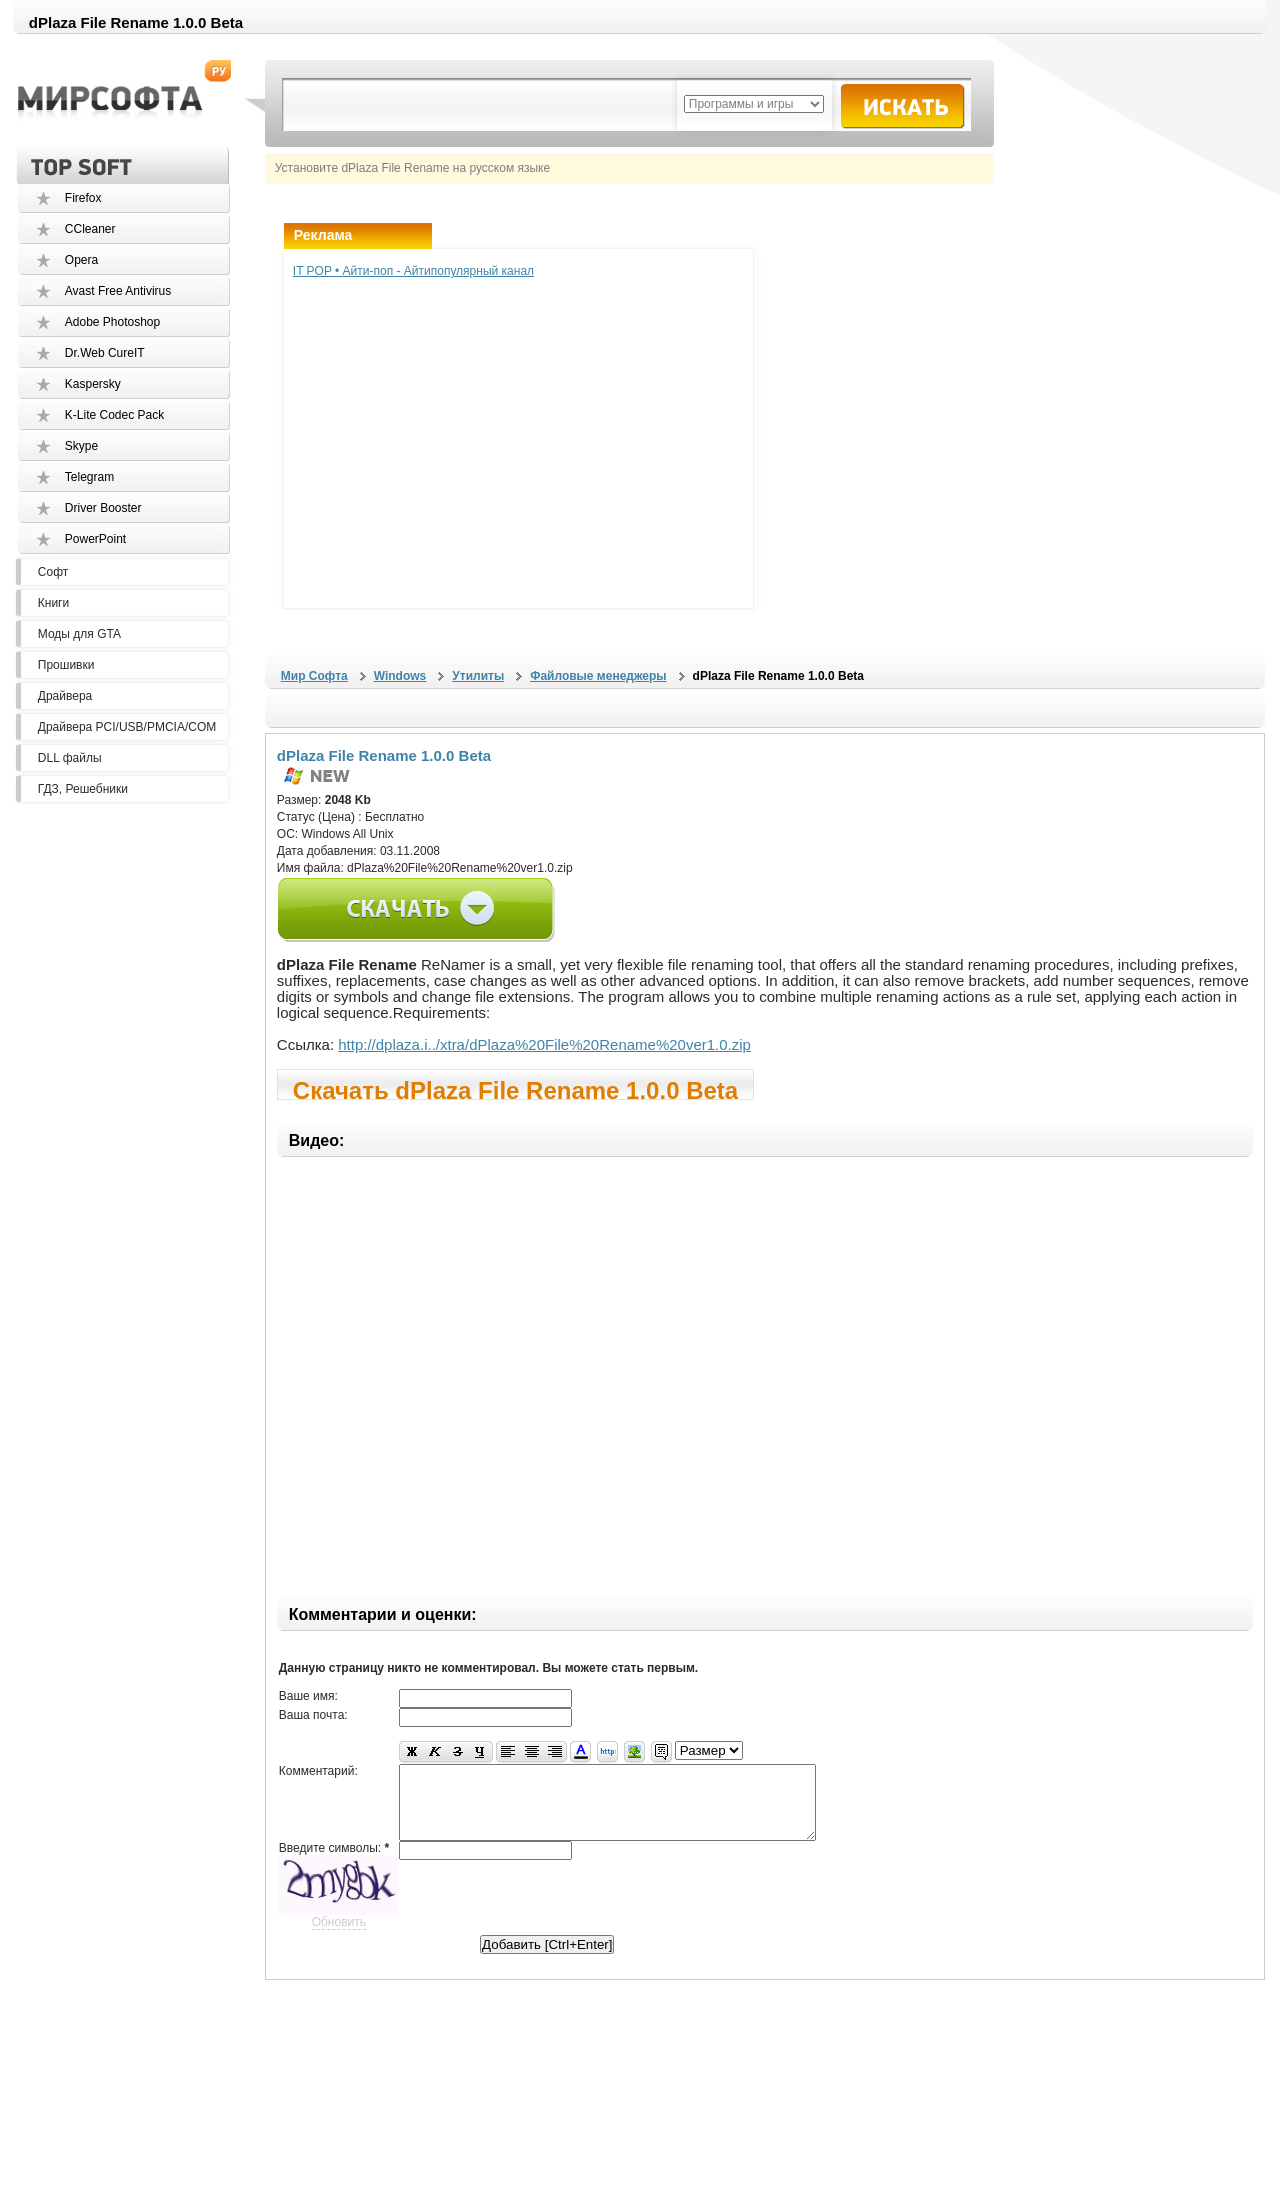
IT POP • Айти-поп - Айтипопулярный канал (413, 271)
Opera (81, 260)
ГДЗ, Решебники (83, 789)
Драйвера (65, 696)
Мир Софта (314, 676)
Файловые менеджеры (598, 676)
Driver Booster (103, 508)
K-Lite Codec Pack (114, 415)
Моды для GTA (79, 634)
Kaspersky (93, 384)
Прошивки (66, 665)
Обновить (339, 1937)
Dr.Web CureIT (105, 353)
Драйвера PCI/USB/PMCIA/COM (127, 727)
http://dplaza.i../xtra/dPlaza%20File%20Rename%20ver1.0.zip (544, 1044)
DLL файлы (70, 758)
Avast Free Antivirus (118, 291)
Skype (81, 446)
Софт (53, 572)
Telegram (89, 477)
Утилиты (478, 676)
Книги (53, 603)
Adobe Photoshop (112, 322)
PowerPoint (95, 539)
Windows (400, 676)
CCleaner (90, 229)
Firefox (83, 198)
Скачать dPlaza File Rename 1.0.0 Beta (515, 1088)
